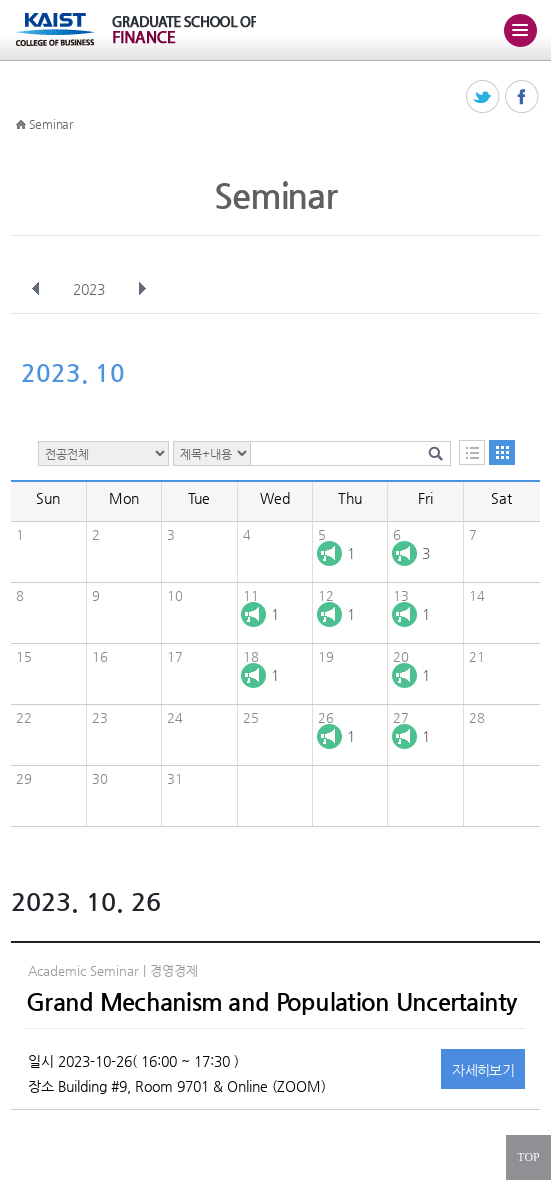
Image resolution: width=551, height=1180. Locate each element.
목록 (472, 452)
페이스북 (522, 97)
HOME (21, 125)
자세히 (483, 1070)
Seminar (51, 124)
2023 (91, 289)
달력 (502, 452)
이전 (36, 289)
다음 (142, 289)
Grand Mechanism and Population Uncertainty (271, 1002)
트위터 (483, 97)
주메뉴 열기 (520, 30)
